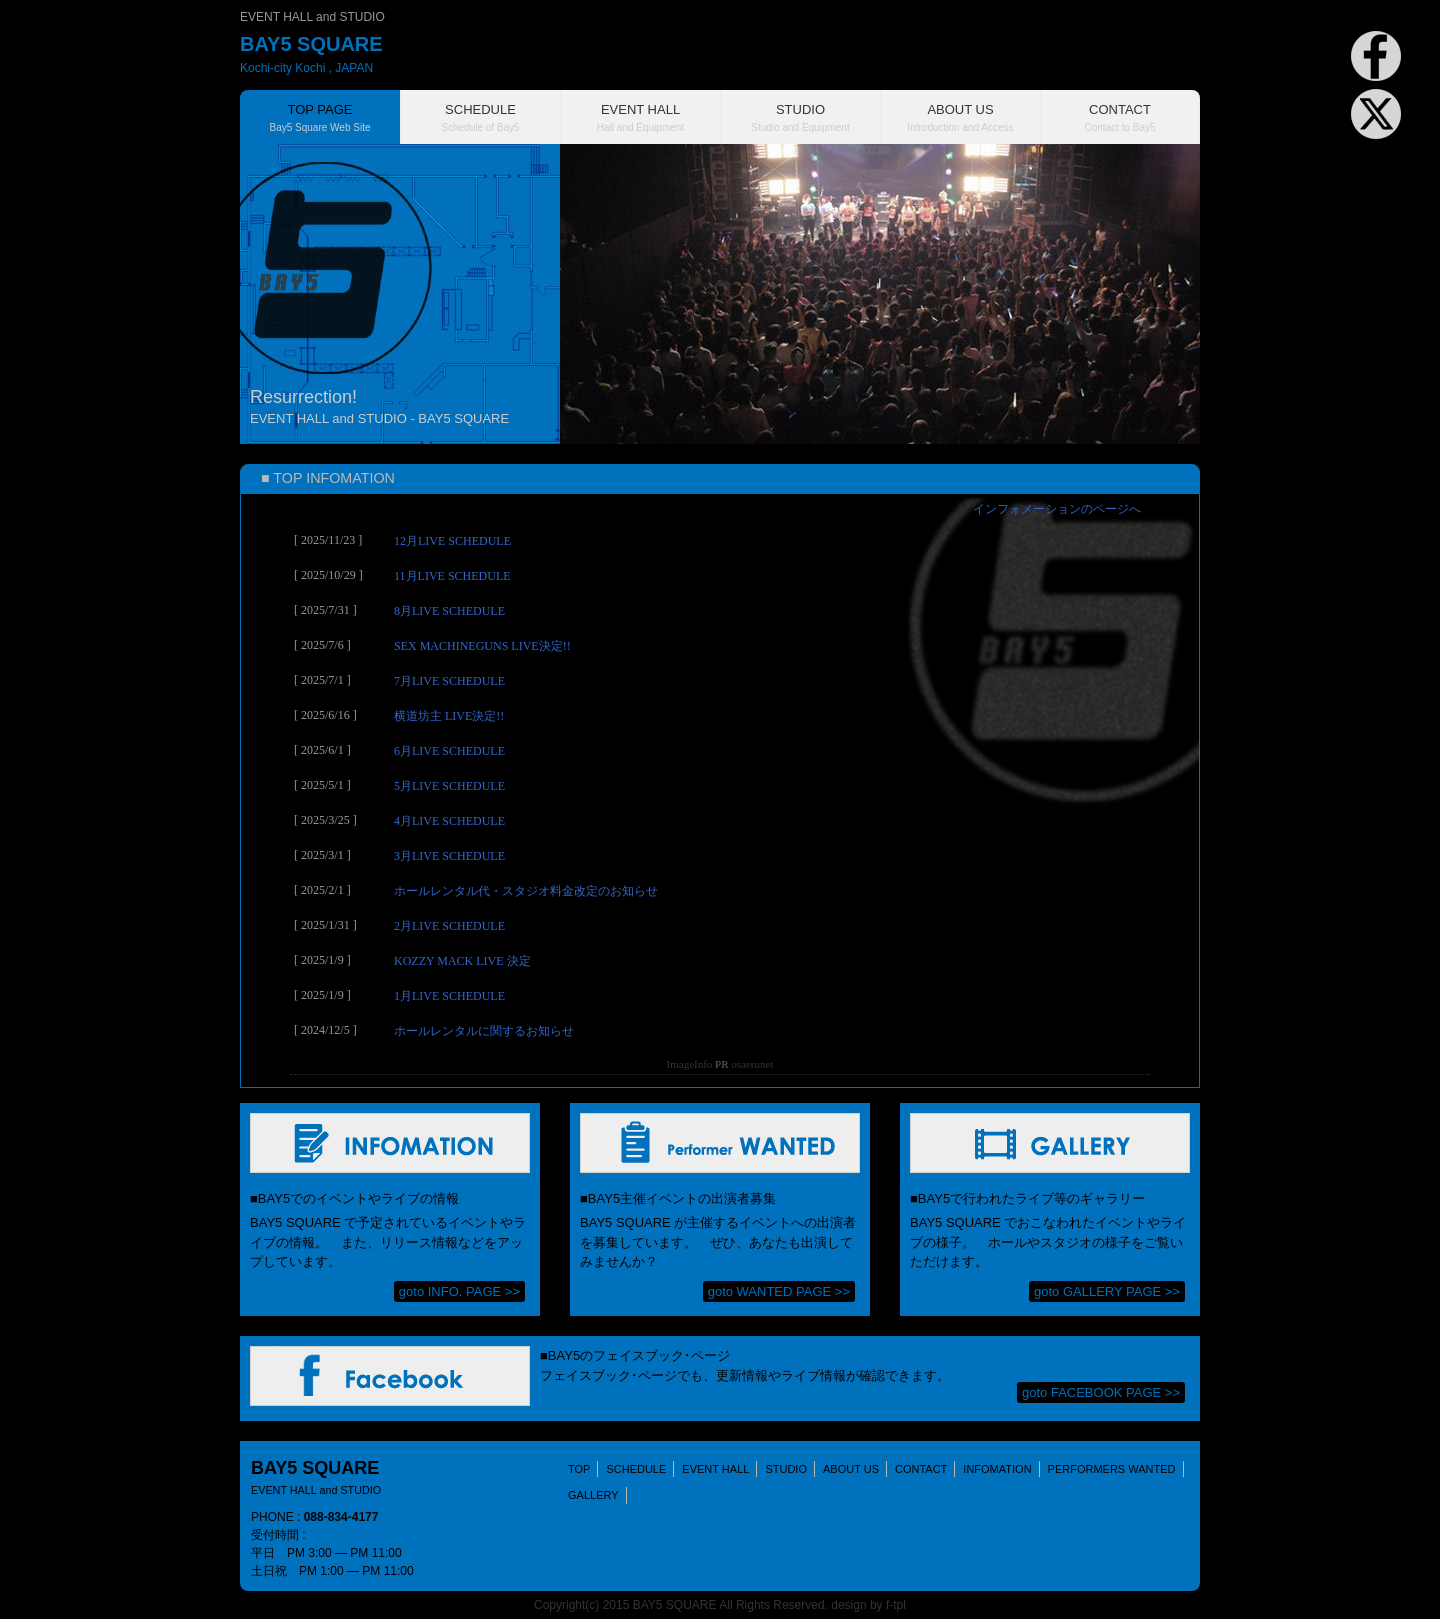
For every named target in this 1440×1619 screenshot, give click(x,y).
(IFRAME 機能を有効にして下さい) (720, 790)
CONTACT (921, 1469)
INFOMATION (997, 1469)
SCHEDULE (636, 1469)
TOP (579, 1469)
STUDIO (786, 1469)
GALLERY (593, 1495)
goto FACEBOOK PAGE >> (1101, 1392)
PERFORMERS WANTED (1112, 1469)
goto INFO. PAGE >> (459, 1291)
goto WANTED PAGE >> (779, 1291)
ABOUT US (851, 1469)
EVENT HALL (715, 1469)
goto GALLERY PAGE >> (1107, 1291)
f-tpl (896, 1605)
